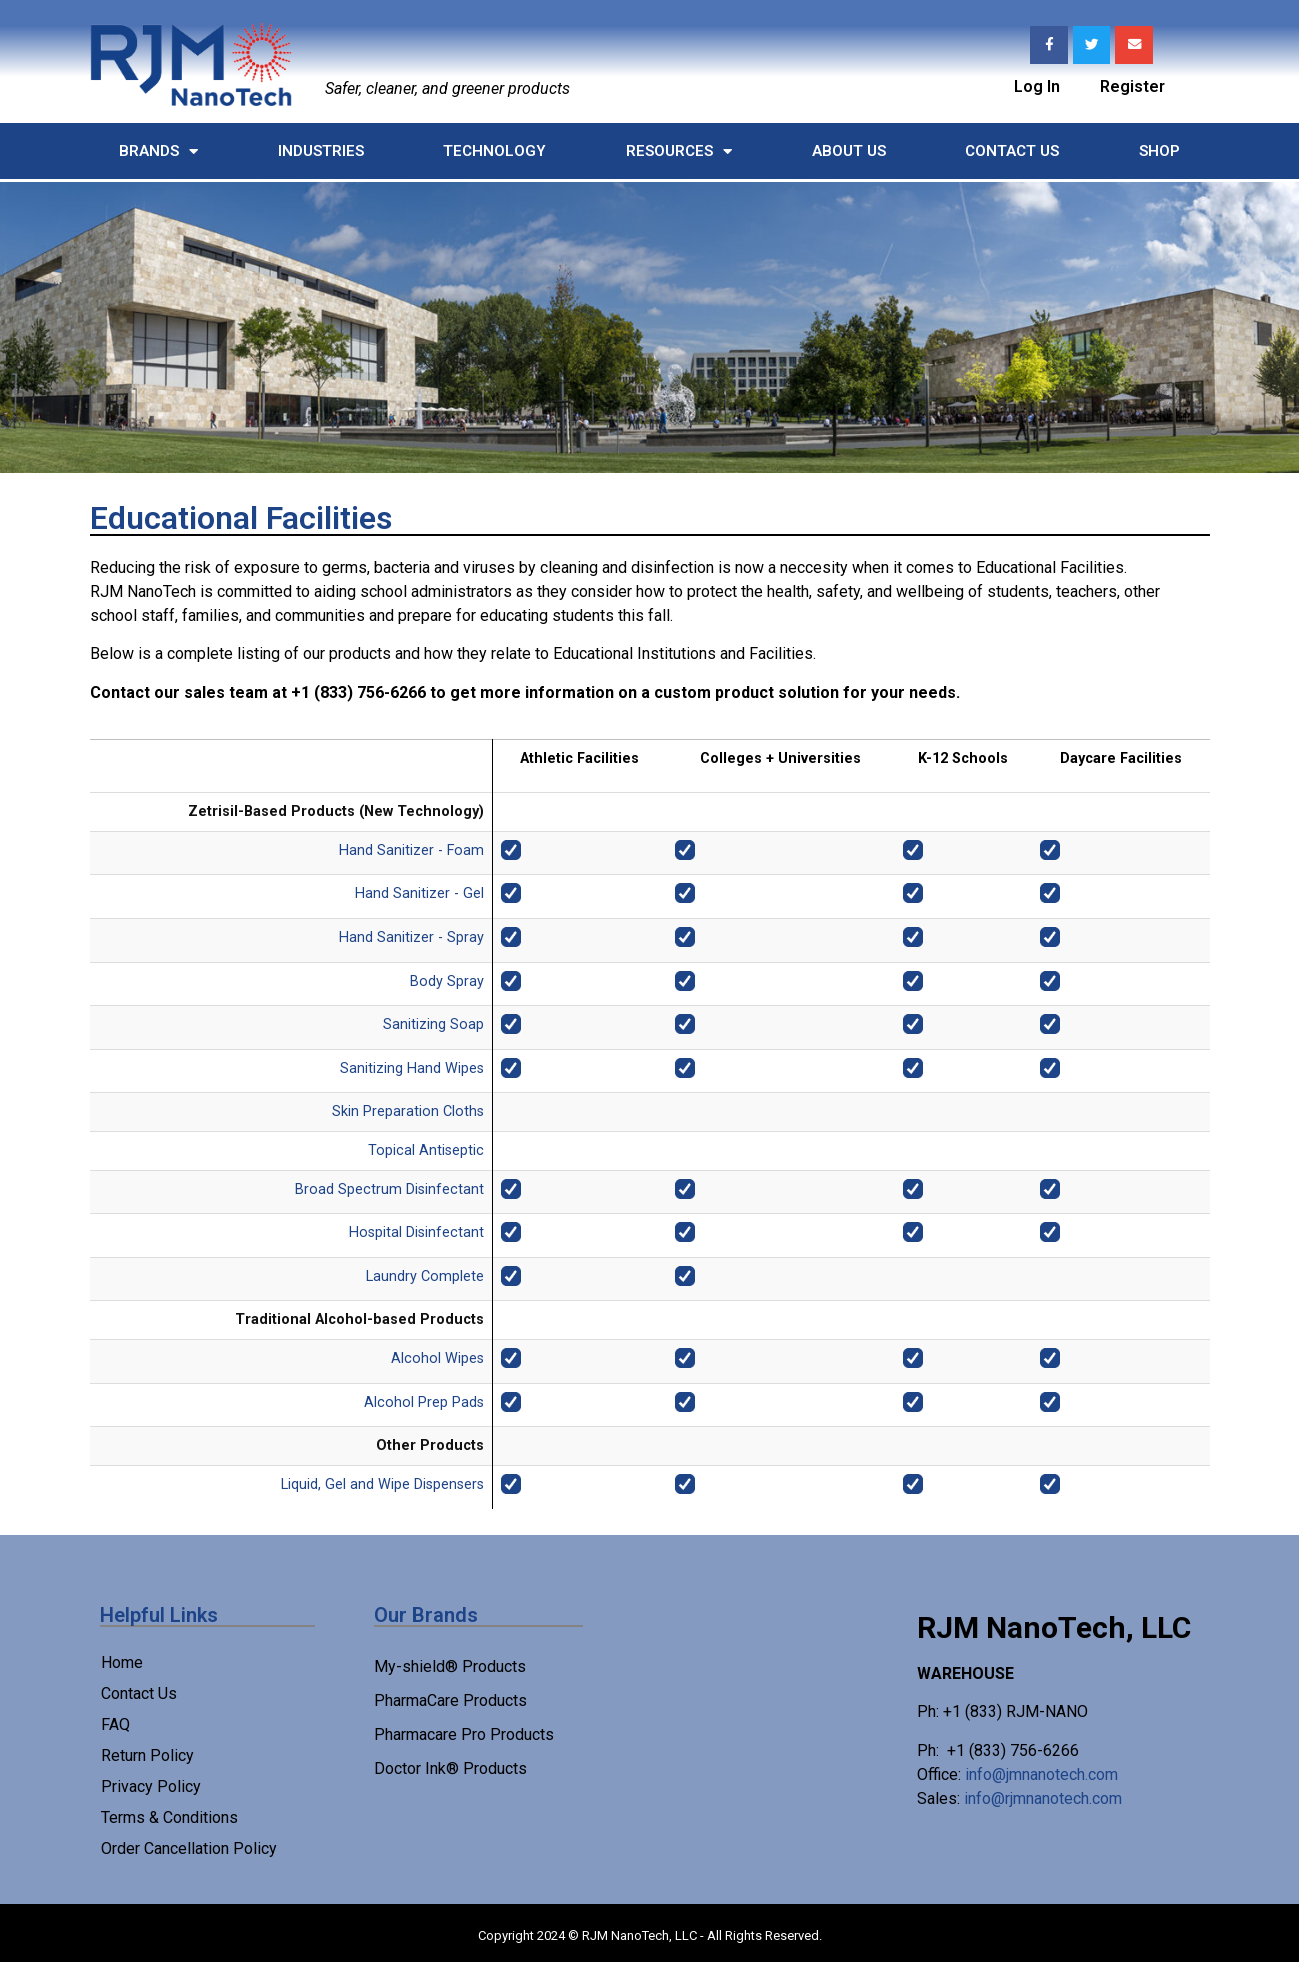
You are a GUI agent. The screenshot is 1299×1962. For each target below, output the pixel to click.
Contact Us (1012, 151)
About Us (849, 151)
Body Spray (447, 981)
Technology (494, 151)
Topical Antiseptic (426, 1150)
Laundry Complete (425, 1276)
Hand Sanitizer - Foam (411, 850)
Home (122, 1662)
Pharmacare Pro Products (464, 1734)
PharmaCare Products (450, 1700)
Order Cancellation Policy (189, 1848)
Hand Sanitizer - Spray (411, 937)
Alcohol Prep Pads (424, 1402)
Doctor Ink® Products (450, 1768)
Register (1132, 84)
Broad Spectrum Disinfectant (389, 1189)
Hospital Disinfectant (416, 1232)
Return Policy (147, 1755)
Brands (158, 151)
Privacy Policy (151, 1786)
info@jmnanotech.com (1041, 1774)
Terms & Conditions (169, 1817)
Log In (1037, 84)
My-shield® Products (450, 1666)
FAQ (115, 1724)
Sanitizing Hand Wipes (412, 1068)
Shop (1159, 151)
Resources (679, 151)
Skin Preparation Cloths (408, 1111)
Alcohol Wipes (437, 1358)
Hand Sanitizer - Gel (419, 893)
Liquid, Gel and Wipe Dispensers (382, 1484)
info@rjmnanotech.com (1043, 1798)
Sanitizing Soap (433, 1024)
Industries (321, 151)
